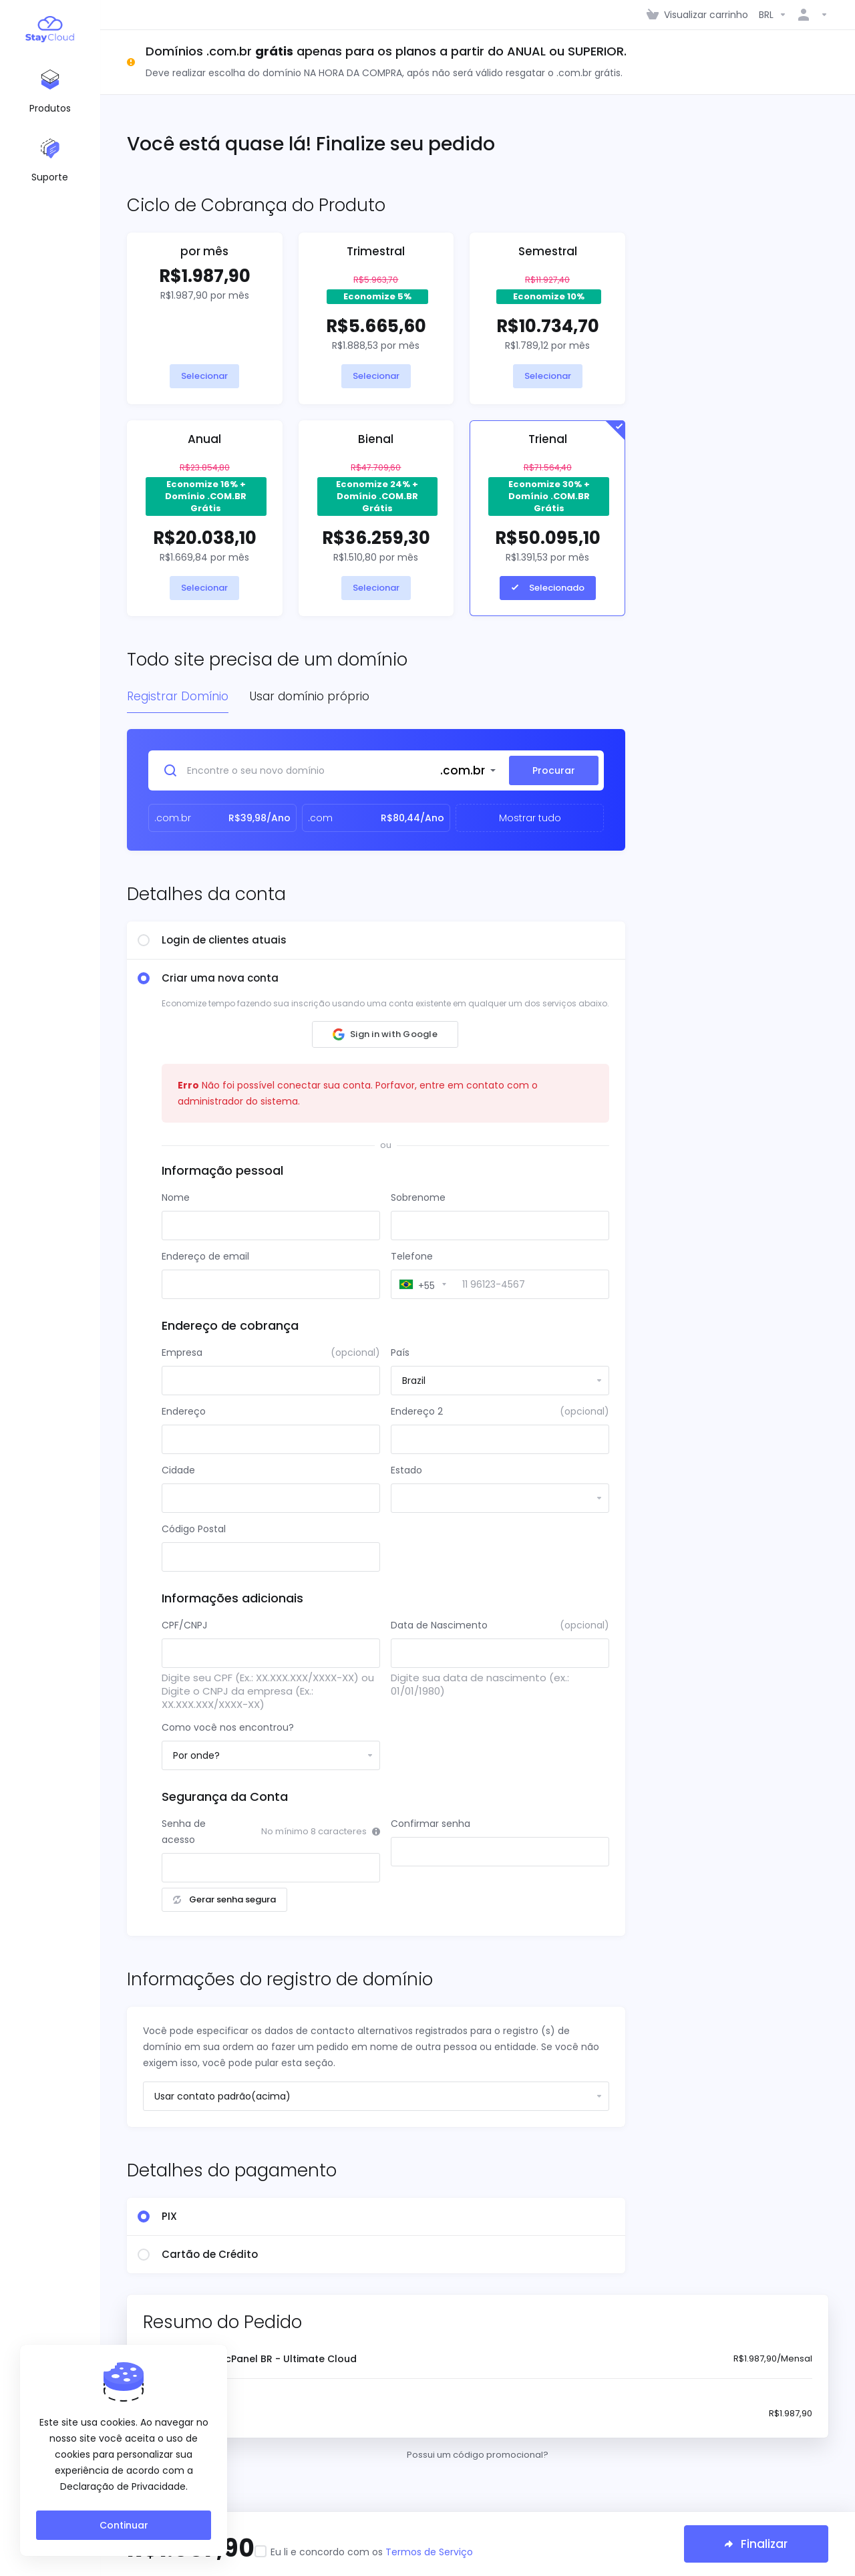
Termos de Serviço (429, 2552)
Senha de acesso (184, 1831)
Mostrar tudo (530, 818)
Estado (406, 1470)
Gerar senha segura (224, 1899)
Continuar (124, 2525)
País (400, 1352)
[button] (385, 1034)
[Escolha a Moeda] (772, 15)
